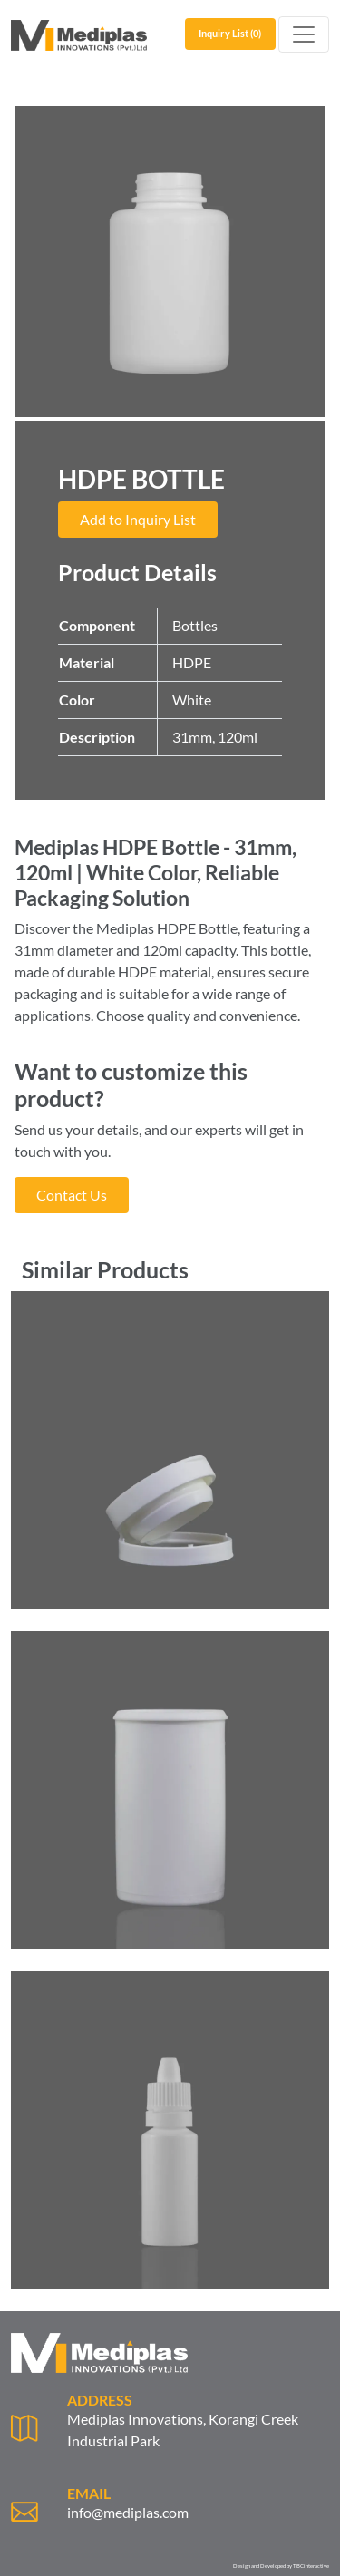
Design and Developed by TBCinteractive (281, 2565)
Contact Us (71, 1194)
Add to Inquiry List (138, 519)
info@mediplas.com (128, 2512)
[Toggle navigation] (303, 34)
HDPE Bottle (197, 928)
